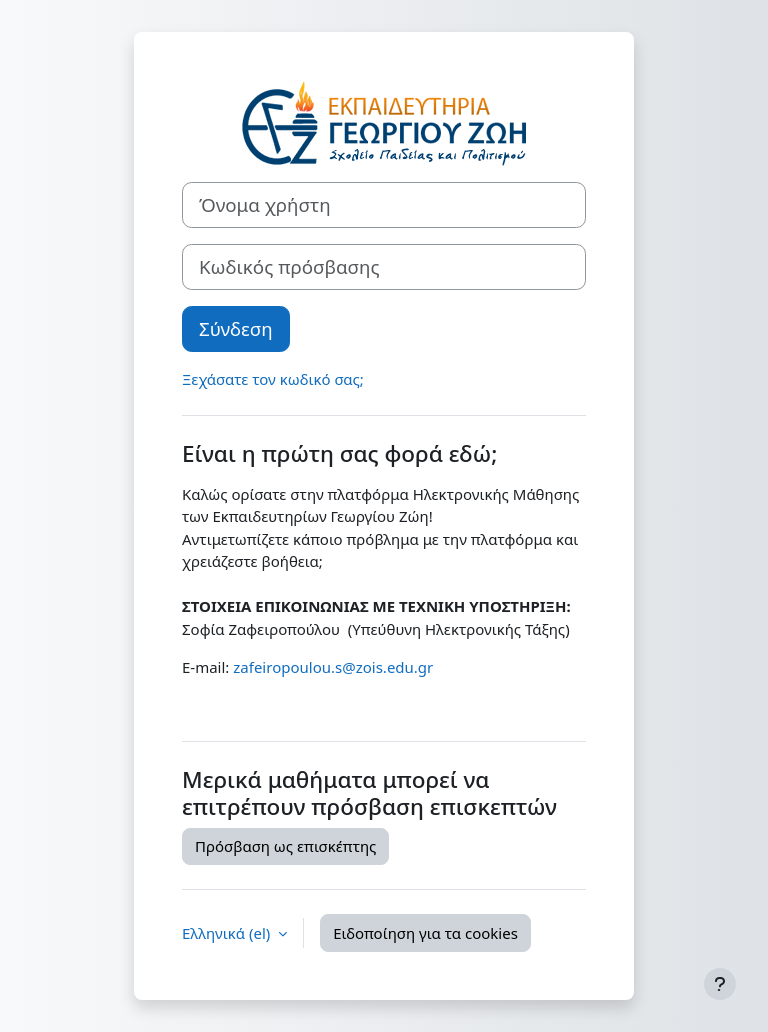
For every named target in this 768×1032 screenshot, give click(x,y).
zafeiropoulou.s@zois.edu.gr (333, 667)
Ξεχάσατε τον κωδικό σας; (273, 379)
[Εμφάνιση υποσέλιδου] (720, 984)
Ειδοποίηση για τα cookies (425, 933)
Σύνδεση (236, 328)
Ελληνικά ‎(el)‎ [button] (228, 933)
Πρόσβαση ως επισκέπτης (285, 846)
